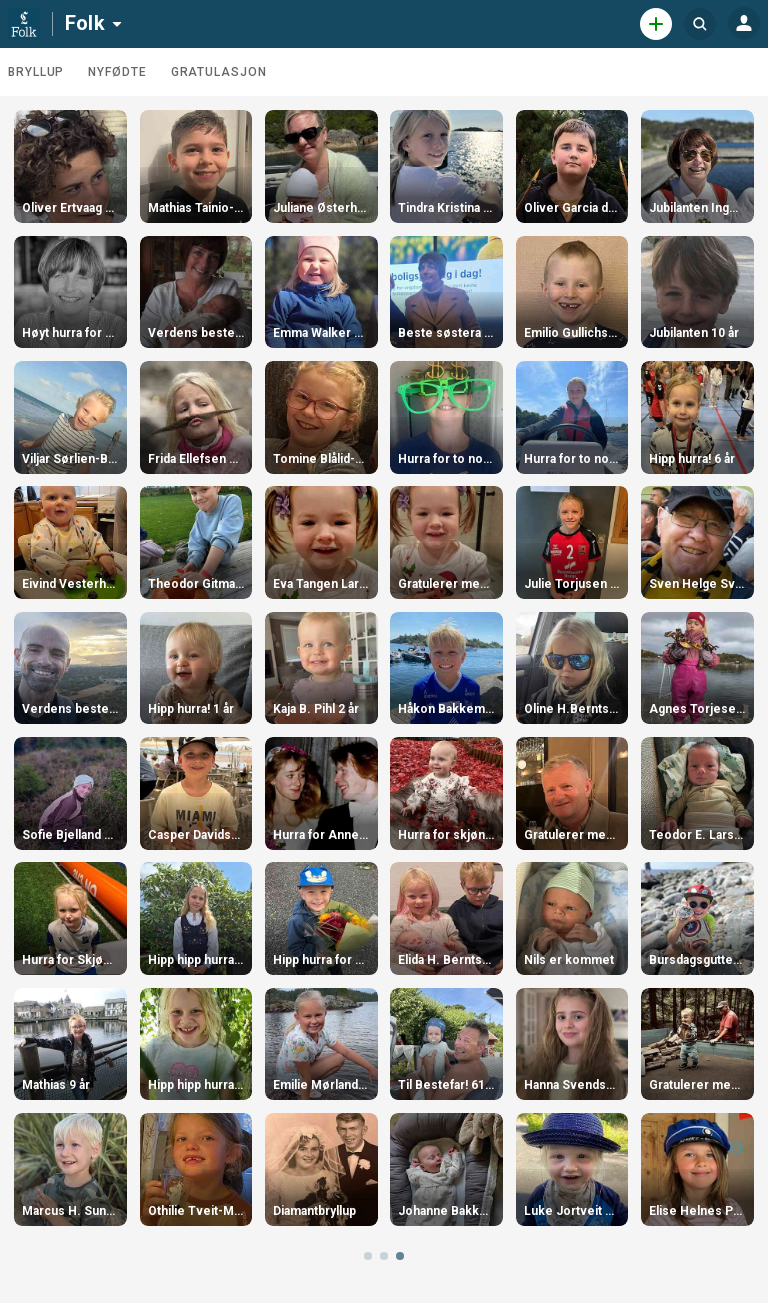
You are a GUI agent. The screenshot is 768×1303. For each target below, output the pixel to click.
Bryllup (36, 72)
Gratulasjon (219, 72)
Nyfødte (117, 72)
